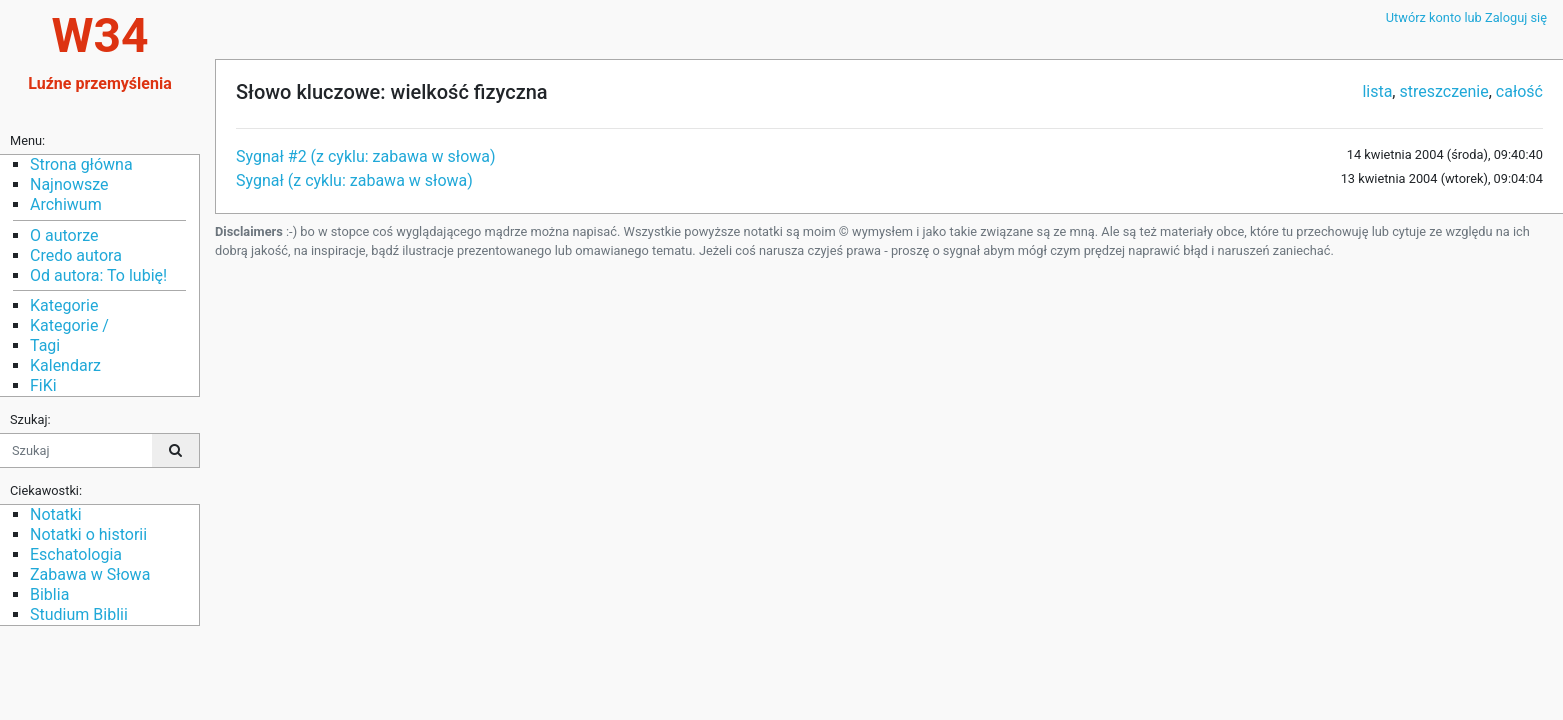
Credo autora (76, 255)
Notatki (56, 514)
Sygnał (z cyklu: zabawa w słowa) (354, 180)
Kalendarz (65, 365)
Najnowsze (69, 184)
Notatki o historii (88, 534)
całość (1519, 91)
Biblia (49, 594)
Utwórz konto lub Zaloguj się (1466, 17)
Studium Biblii (79, 614)
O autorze (64, 235)
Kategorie (64, 305)
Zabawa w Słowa (90, 574)
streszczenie (1443, 91)
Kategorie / (69, 325)
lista (1377, 91)
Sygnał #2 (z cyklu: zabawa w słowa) (366, 156)
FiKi (43, 385)
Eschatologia (76, 554)
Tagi (45, 345)
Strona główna (81, 164)
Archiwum (66, 204)
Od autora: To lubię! (98, 275)
